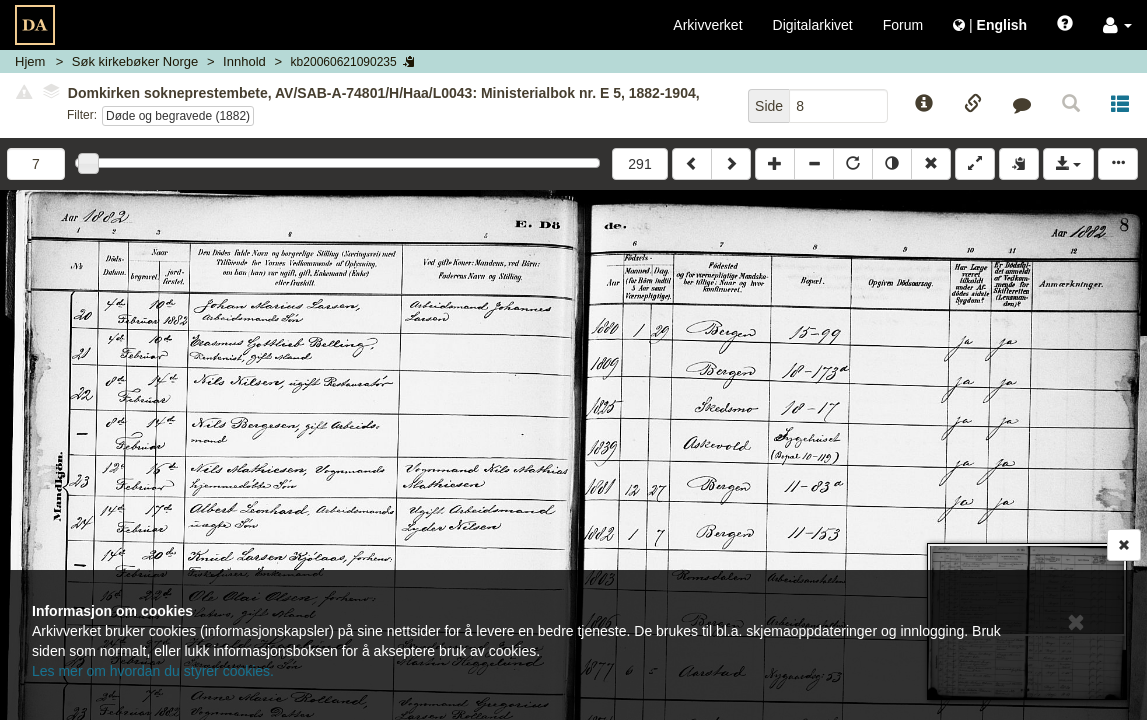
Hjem (30, 61)
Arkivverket (707, 25)
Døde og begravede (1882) (178, 116)
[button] (1117, 25)
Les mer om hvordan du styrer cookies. (153, 671)
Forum (903, 25)
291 (639, 164)
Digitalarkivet (813, 25)
